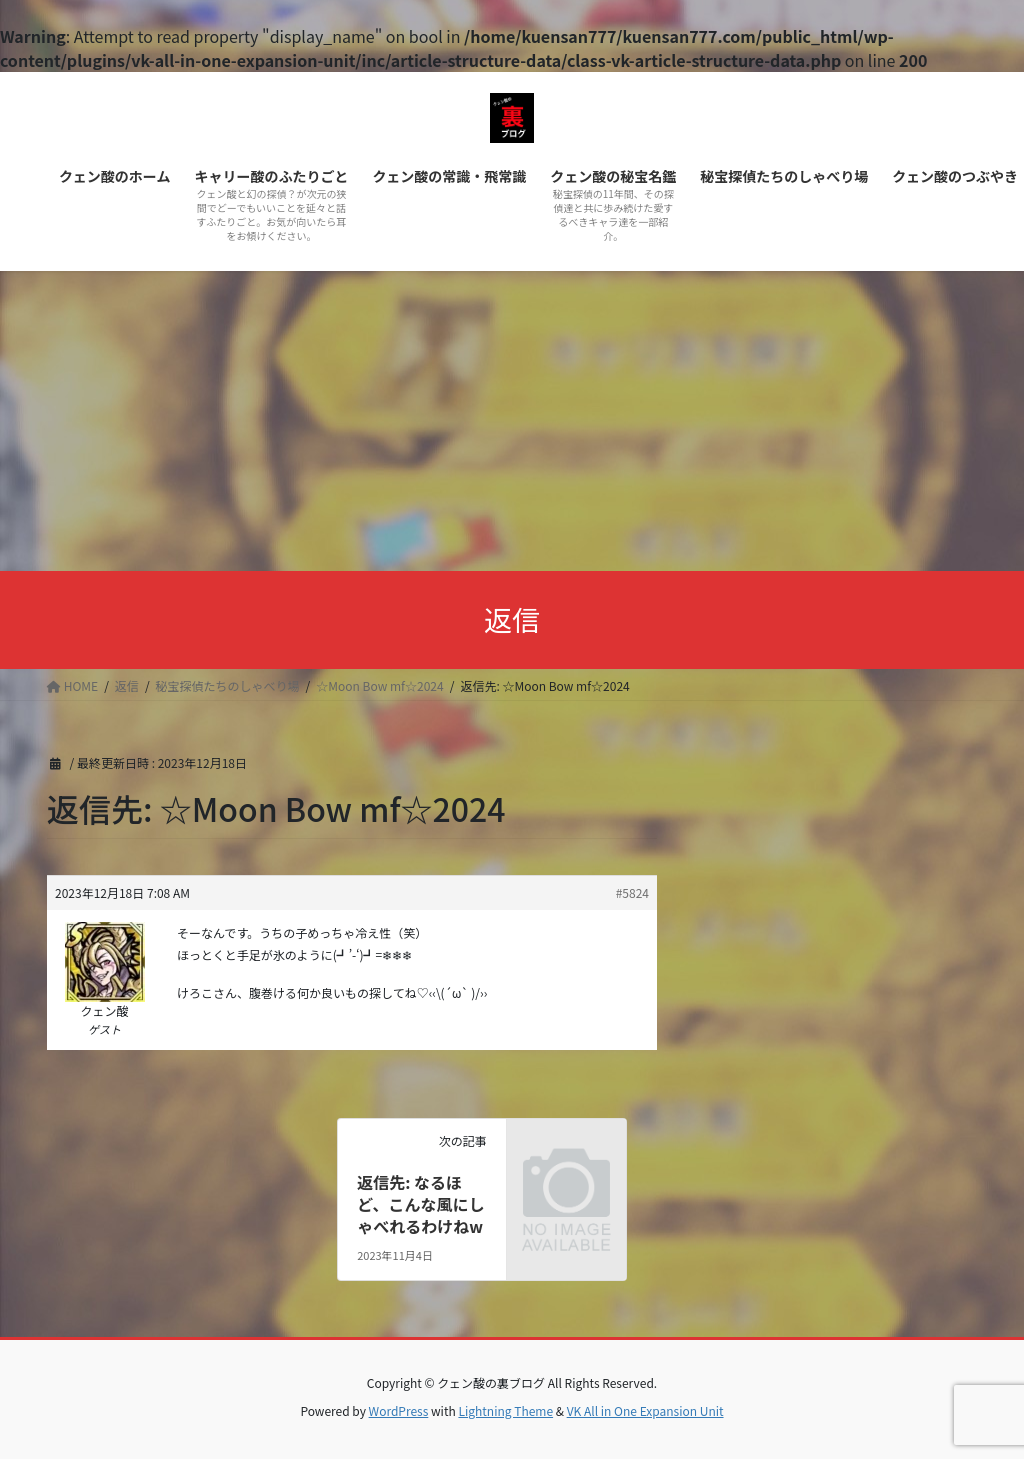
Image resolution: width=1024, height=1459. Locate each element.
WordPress (399, 1410)
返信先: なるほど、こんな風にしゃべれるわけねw (420, 1204)
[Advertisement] (512, 421)
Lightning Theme (505, 1410)
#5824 (632, 892)
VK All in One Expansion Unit (645, 1410)
